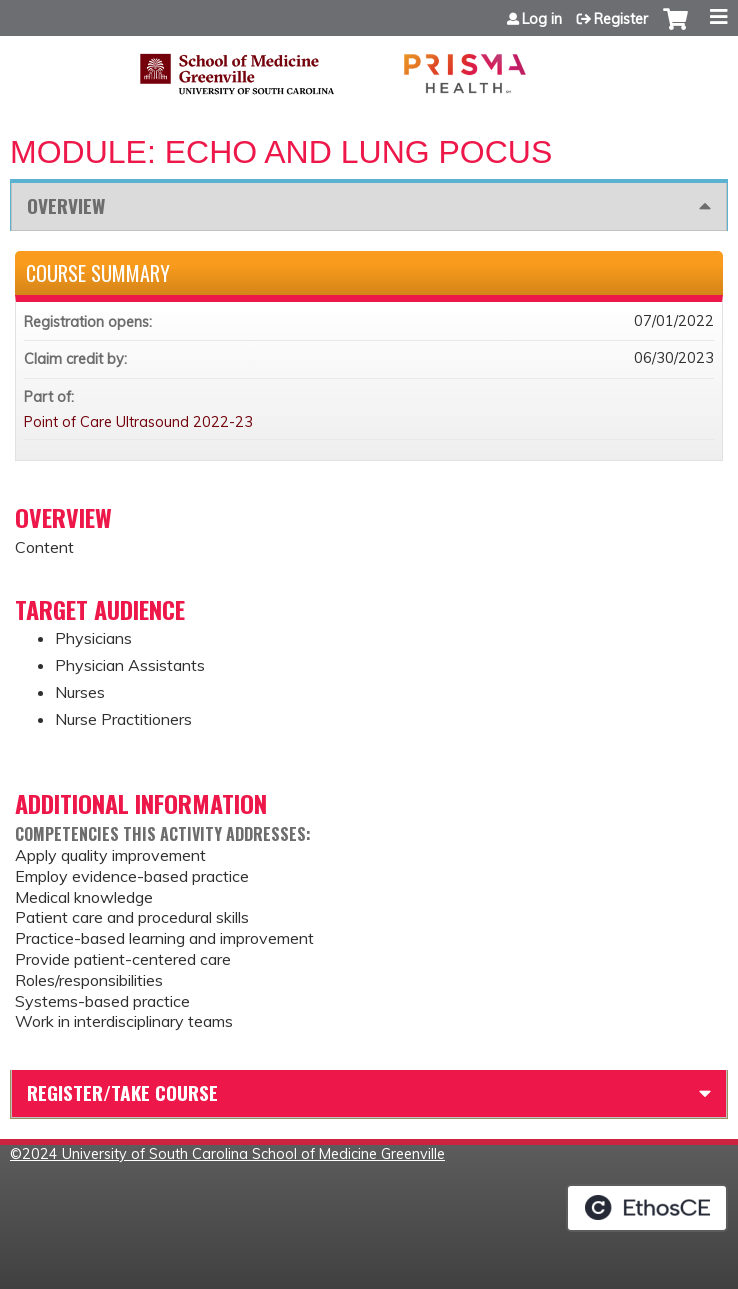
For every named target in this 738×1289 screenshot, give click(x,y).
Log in (542, 19)
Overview (66, 205)
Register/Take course (122, 1092)
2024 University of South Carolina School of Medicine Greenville (233, 1154)
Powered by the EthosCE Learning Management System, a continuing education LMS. (647, 1208)
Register (621, 19)
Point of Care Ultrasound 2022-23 (138, 422)
